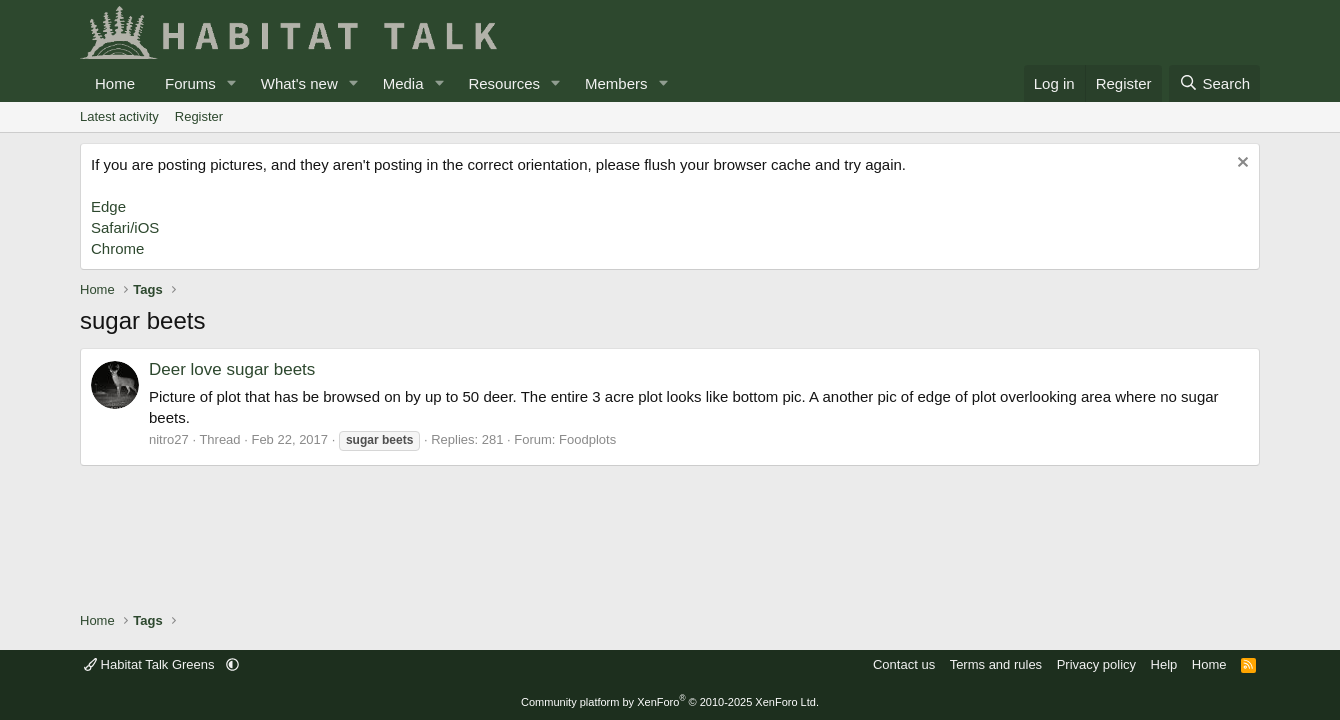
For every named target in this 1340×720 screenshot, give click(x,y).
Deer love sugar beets (232, 369)
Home (115, 83)
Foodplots (587, 439)
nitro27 (169, 439)
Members (616, 83)
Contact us (904, 664)
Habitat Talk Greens (151, 664)
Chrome (117, 248)
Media (403, 83)
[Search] (1214, 83)
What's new (299, 83)
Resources (504, 83)
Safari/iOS (125, 227)
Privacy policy (1096, 664)
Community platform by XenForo (670, 702)
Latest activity (119, 116)
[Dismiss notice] (1240, 164)
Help (1164, 664)
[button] (232, 83)
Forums (190, 83)
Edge (108, 206)
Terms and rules (996, 664)
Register (199, 116)
